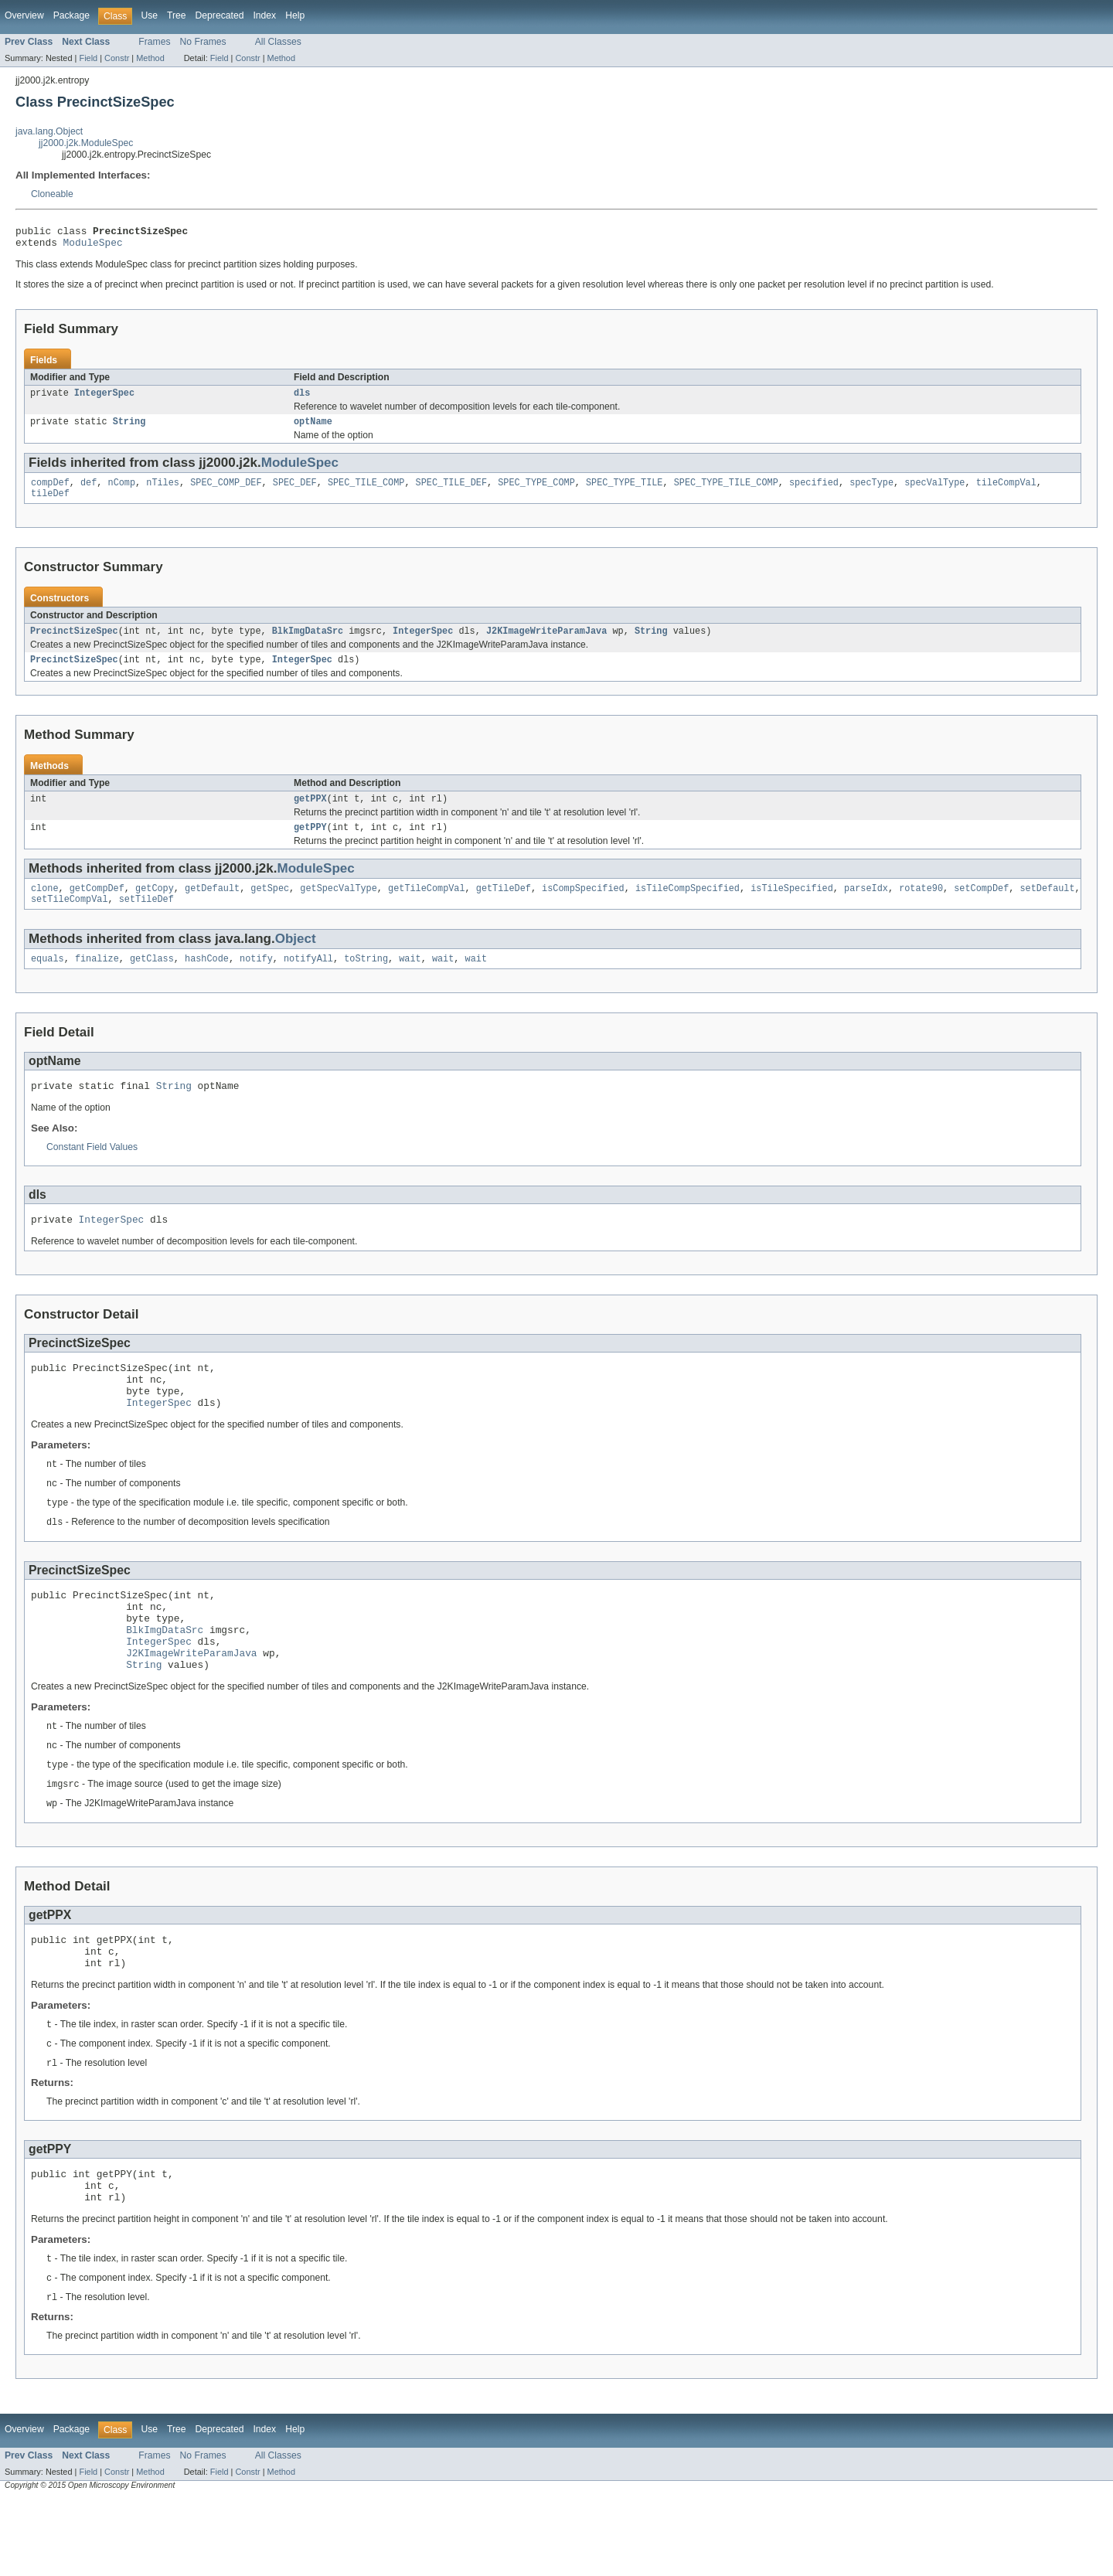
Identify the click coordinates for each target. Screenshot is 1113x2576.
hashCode (207, 980)
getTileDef (503, 906)
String (129, 429)
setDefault (1046, 906)
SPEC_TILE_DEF (451, 491)
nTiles (162, 491)
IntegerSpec (104, 399)
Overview (24, 15)
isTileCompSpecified (687, 906)
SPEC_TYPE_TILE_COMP (726, 491)
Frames (154, 41)
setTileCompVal (69, 919)
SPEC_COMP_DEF (225, 491)
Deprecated (220, 15)
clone (45, 906)
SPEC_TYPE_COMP (536, 491)
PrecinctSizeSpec (74, 643)
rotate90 (921, 906)
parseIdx (866, 906)
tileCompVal (1005, 491)
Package (71, 15)
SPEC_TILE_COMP (366, 491)
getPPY (310, 844)
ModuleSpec (93, 247)
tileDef (50, 504)
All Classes (278, 41)
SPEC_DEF (295, 491)
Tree (176, 15)
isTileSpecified (792, 906)
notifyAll (308, 980)
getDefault (212, 906)
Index (264, 15)
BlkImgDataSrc (307, 643)
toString (366, 980)
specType (871, 491)
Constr (116, 58)
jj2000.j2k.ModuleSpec (86, 143)
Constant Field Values (92, 1170)
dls (302, 399)
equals (47, 980)
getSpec (269, 906)
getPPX (310, 814)
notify (256, 980)
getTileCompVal (426, 906)
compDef (50, 491)
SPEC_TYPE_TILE (624, 491)
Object (295, 958)
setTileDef (146, 919)
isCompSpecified (583, 906)
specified (814, 491)
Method (150, 58)
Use (149, 15)
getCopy (154, 906)
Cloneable (52, 194)
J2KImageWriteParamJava (546, 643)
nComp (122, 491)
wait (409, 980)
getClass (152, 980)
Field (88, 58)
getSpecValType (338, 906)
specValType (934, 491)
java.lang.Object (49, 131)
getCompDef (97, 906)
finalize (97, 980)
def (88, 491)
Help (295, 15)
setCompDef (981, 906)
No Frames (203, 41)
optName (313, 429)
